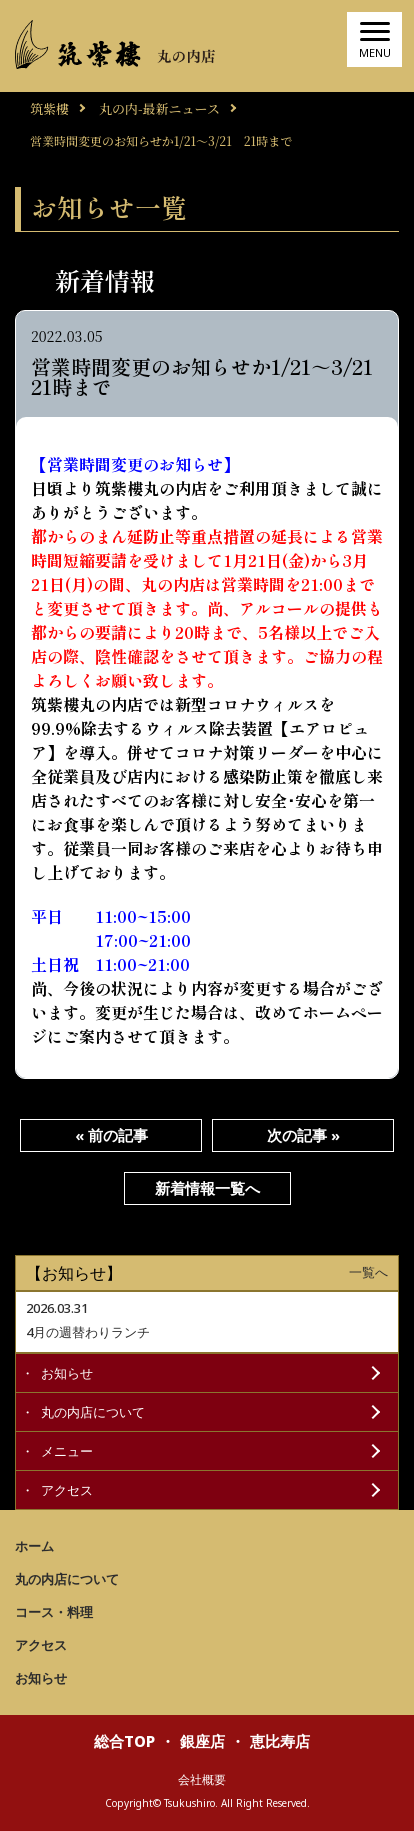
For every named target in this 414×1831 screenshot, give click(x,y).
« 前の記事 (111, 1135)
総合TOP (124, 1741)
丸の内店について (93, 1412)
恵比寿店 (280, 1741)
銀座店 (202, 1741)
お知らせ (67, 1373)
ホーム (34, 1546)
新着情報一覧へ (207, 1188)
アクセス (67, 1490)
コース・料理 (54, 1612)
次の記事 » (303, 1135)
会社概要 (202, 1779)
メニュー (67, 1451)
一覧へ (368, 1272)
